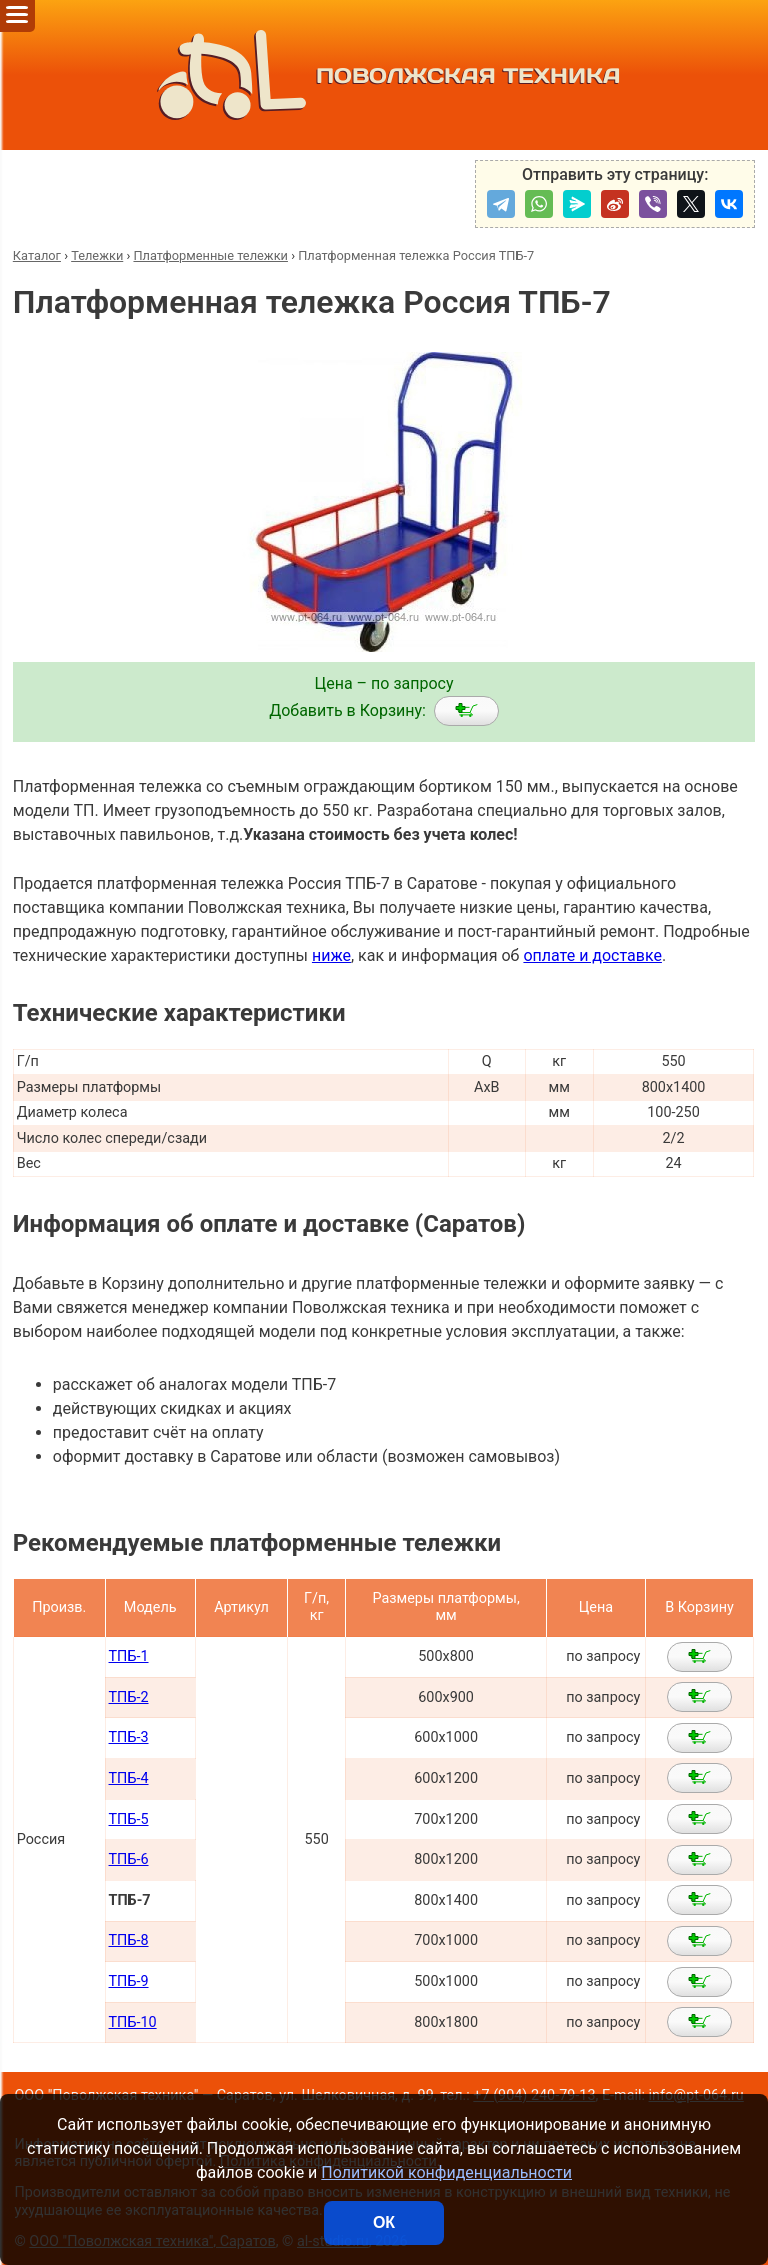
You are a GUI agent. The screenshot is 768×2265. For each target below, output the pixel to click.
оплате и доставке (592, 955)
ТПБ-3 (129, 1737)
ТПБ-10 (133, 2022)
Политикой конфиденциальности (446, 2172)
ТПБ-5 (129, 1819)
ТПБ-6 (129, 1859)
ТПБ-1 (129, 1656)
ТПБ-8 (129, 1940)
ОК (384, 2222)
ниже (331, 955)
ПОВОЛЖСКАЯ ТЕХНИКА (384, 75)
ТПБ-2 (129, 1697)
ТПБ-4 (129, 1778)
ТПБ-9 (129, 1981)
